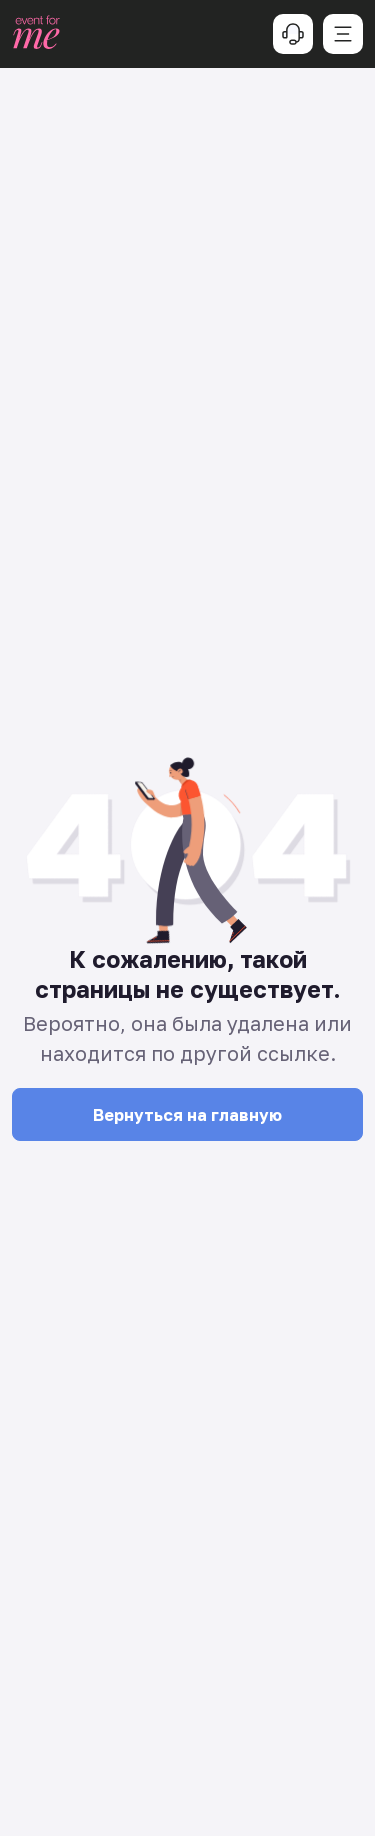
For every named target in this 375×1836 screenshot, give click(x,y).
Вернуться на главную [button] (187, 1115)
